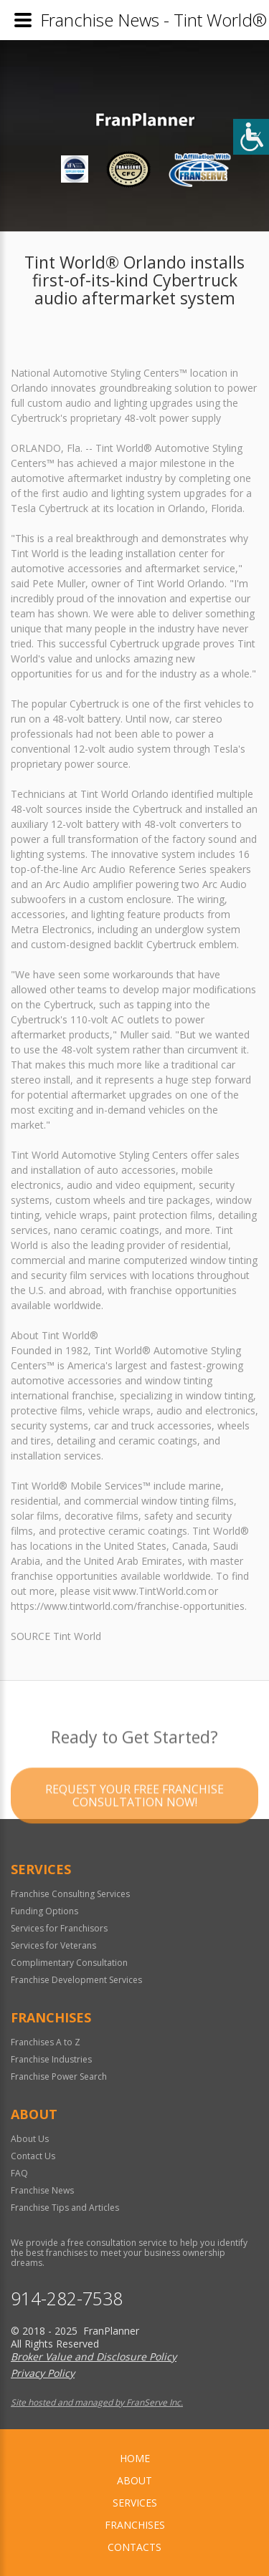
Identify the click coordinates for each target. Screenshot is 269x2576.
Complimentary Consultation (69, 1963)
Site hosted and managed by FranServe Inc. (97, 2402)
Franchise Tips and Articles (65, 2207)
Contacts (134, 2547)
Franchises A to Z (45, 2042)
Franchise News (42, 2190)
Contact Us (33, 2156)
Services (135, 2502)
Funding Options (44, 1911)
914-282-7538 (67, 2298)
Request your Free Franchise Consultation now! (134, 1816)
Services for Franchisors (59, 1928)
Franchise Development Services (76, 1980)
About (134, 2480)
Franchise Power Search (59, 2076)
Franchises (135, 2525)
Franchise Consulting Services (70, 1894)
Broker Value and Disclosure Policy (93, 2356)
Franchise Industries (51, 2059)
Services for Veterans (53, 1945)
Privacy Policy (43, 2373)
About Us (30, 2139)
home (135, 2458)
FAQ (19, 2173)
